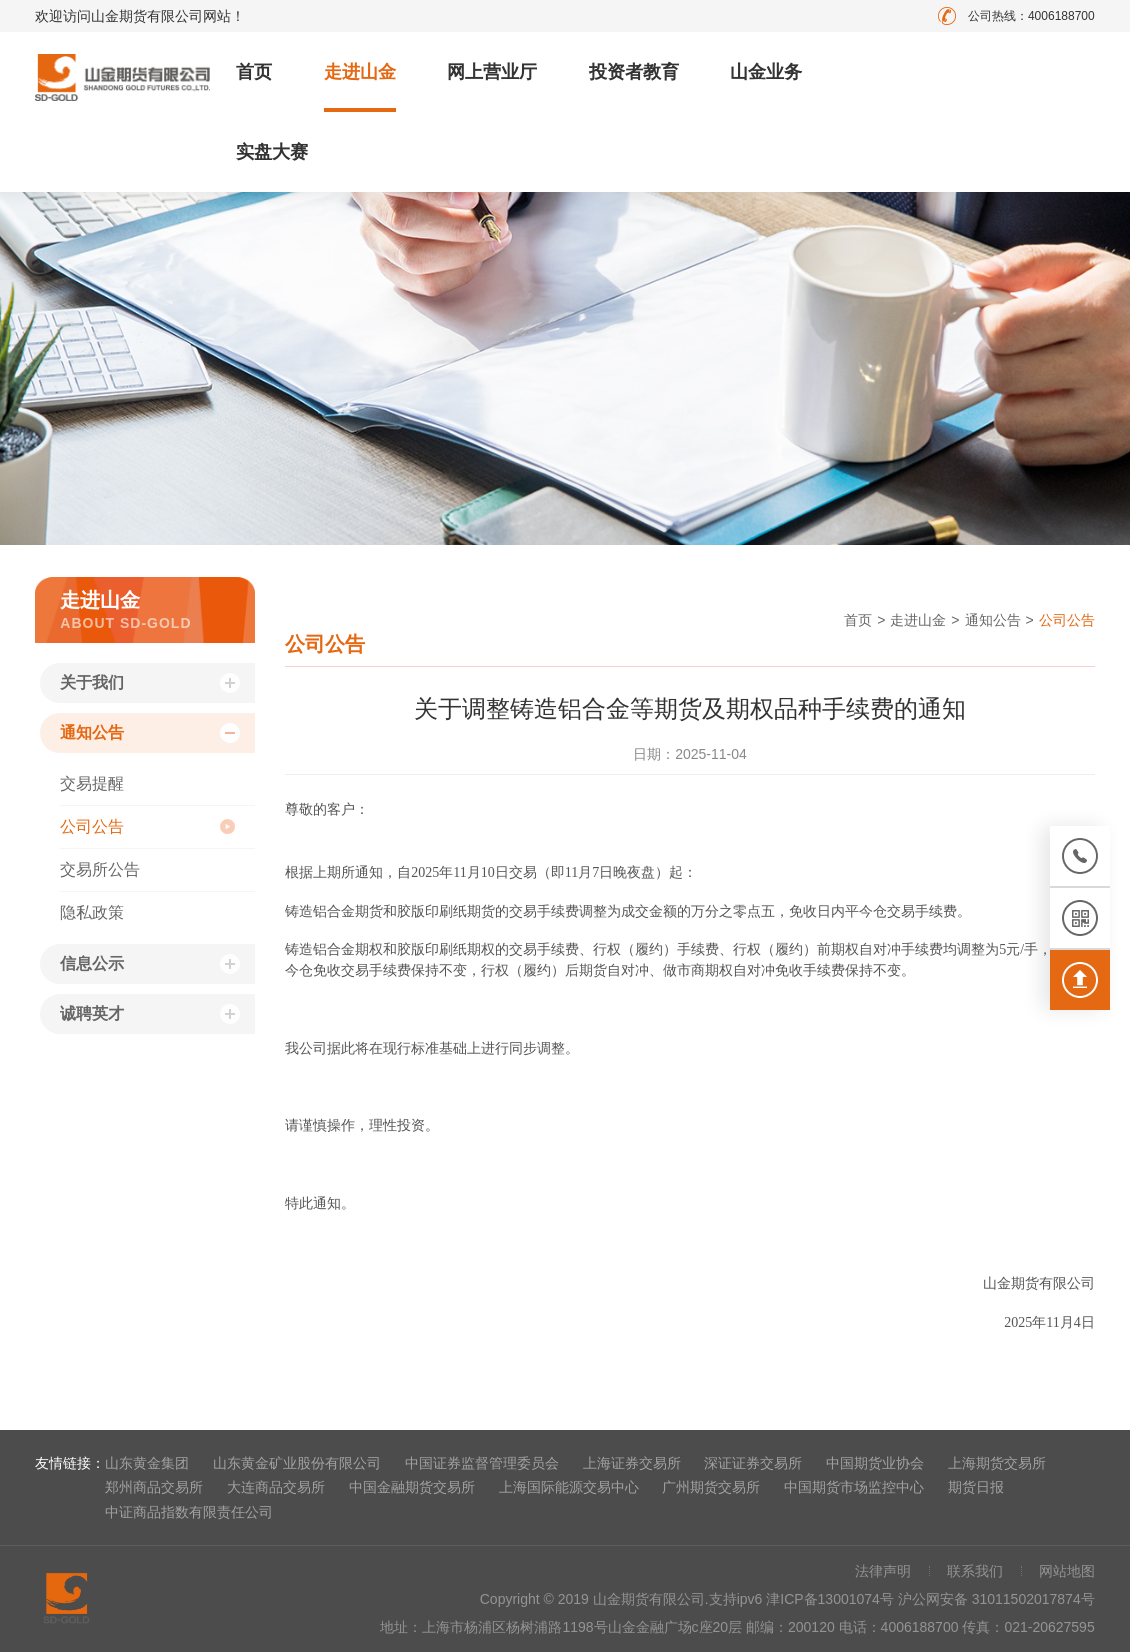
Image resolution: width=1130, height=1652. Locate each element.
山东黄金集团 (147, 1463)
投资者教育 (634, 72)
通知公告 (92, 732)
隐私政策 (92, 912)
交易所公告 (100, 869)
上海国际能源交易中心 (569, 1487)
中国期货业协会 (875, 1463)
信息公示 (92, 963)
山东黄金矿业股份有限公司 (297, 1463)
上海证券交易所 (632, 1463)
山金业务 (766, 72)
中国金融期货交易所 (412, 1487)
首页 (254, 72)
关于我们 (92, 682)
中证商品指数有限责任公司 (189, 1512)
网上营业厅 (492, 72)
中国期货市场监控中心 (854, 1487)
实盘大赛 (272, 152)
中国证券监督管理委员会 (482, 1463)
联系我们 (975, 1571)
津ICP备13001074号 (832, 1599)
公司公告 (92, 826)
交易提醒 (92, 783)
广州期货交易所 (711, 1487)
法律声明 (883, 1571)
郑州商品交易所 (154, 1487)
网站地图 (1067, 1571)
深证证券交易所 (753, 1463)
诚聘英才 (92, 1013)
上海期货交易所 (997, 1463)
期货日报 (976, 1487)
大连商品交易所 (276, 1487)
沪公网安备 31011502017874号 (996, 1599)
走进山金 (360, 72)
